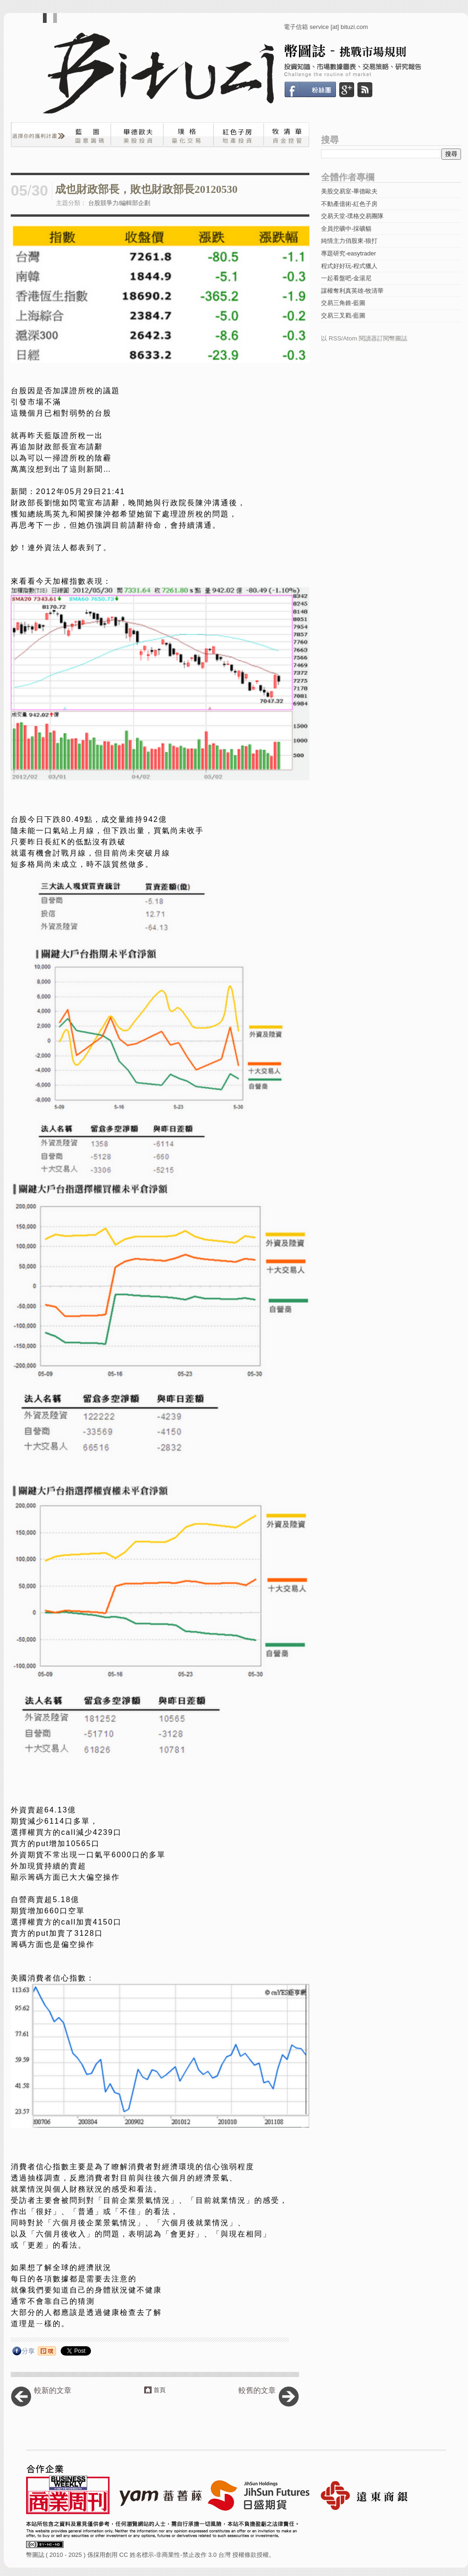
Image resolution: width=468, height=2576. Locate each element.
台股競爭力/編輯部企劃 (119, 202)
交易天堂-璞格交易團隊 (352, 215)
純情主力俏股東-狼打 (349, 240)
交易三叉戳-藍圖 (343, 315)
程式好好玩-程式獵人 (349, 265)
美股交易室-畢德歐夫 (349, 191)
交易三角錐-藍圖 (343, 302)
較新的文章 (52, 2390)
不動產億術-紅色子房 (349, 203)
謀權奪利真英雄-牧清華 (352, 290)
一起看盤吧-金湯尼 (346, 278)
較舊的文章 (257, 2390)
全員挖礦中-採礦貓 (346, 228)
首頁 (160, 2389)
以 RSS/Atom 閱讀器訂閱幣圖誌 (364, 338)
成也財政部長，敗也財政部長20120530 (146, 189)
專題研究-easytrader (348, 253)
